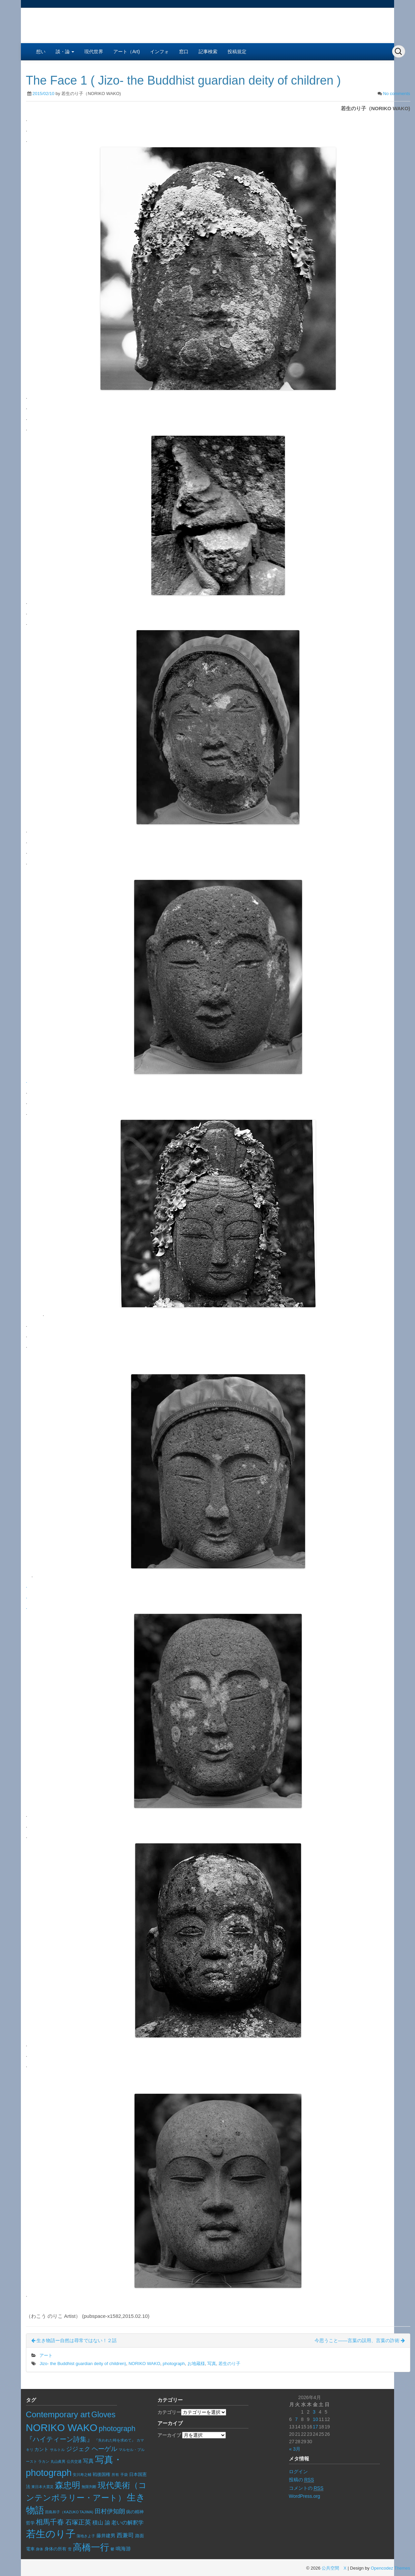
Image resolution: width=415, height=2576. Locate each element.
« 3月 (294, 2449)
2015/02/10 (43, 93)
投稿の (301, 2480)
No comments (396, 93)
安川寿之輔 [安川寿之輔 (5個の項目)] (82, 2475)
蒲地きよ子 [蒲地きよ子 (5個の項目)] (86, 2536)
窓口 (183, 51)
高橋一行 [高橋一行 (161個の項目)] (91, 2547)
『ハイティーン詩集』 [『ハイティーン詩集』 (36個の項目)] (59, 2439)
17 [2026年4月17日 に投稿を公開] (315, 2426)
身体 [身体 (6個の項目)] (39, 2549)
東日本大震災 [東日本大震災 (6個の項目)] (42, 2487)
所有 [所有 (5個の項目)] (115, 2475)
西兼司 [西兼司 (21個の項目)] (125, 2535)
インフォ (159, 51)
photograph (174, 2363)
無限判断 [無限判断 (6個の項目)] (89, 2487)
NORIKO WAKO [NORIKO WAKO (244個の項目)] (61, 2427)
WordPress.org (304, 2496)
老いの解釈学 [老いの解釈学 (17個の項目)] (127, 2522)
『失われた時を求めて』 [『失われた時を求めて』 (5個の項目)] (114, 2440)
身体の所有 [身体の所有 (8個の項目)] (55, 2549)
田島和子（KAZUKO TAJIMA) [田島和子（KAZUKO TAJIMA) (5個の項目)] (69, 2512)
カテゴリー (169, 2412)
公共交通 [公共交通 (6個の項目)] (74, 2461)
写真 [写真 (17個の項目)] (88, 2461)
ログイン (298, 2471)
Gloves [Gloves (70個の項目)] (103, 2414)
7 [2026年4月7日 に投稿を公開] (296, 2419)
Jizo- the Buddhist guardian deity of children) (82, 2363)
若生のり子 (229, 2363)
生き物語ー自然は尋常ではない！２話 (74, 2340)
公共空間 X (334, 2568)
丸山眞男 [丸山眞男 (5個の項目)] (58, 2461)
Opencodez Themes (390, 2568)
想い (41, 51)
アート (46, 2355)
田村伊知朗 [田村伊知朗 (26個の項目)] (110, 2511)
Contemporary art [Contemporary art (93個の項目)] (58, 2414)
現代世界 (93, 51)
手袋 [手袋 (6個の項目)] (124, 2475)
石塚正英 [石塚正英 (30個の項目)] (78, 2522)
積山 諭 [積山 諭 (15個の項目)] (101, 2522)
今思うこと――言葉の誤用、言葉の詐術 (360, 2340)
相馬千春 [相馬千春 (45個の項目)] (50, 2522)
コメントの (306, 2488)
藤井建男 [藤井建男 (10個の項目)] (105, 2535)
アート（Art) (126, 51)
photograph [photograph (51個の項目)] (117, 2428)
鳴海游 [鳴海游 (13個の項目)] (123, 2548)
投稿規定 (237, 51)
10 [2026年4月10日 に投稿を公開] (315, 2419)
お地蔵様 (196, 2363)
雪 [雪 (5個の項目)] (69, 2549)
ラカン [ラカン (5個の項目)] (43, 2461)
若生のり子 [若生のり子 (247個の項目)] (51, 2533)
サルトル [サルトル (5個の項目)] (57, 2450)
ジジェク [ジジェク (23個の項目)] (78, 2449)
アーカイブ (169, 2435)
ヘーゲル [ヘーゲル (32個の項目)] (104, 2448)
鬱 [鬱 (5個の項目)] (112, 2549)
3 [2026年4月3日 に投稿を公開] (314, 2412)
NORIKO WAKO (144, 2363)
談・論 (65, 51)
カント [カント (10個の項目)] (41, 2449)
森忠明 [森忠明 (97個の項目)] (67, 2485)
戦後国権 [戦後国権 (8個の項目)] (101, 2474)
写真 (211, 2363)
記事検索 (208, 51)
